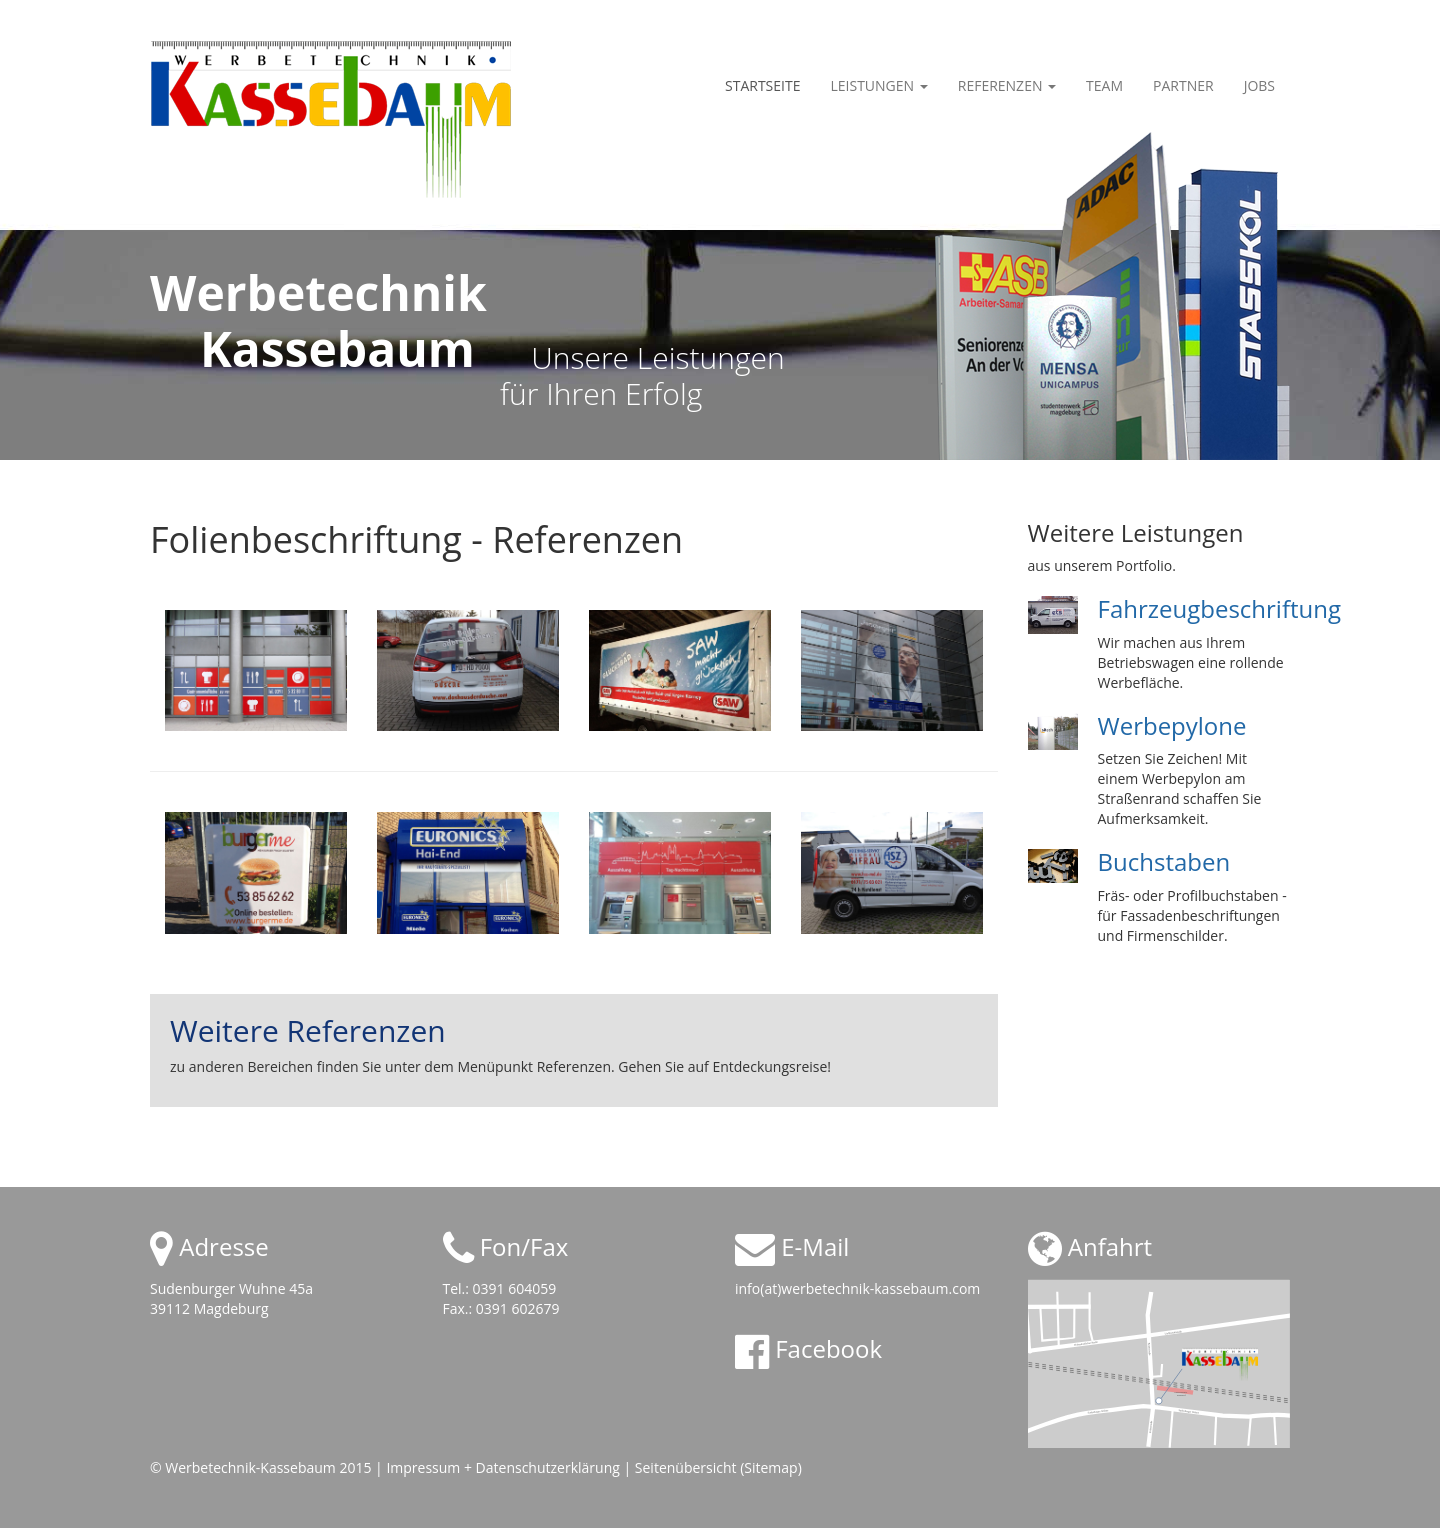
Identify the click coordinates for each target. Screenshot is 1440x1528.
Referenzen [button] (1007, 85)
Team (1104, 85)
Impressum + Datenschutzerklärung (502, 1467)
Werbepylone (1172, 725)
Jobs (1259, 85)
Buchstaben (1164, 861)
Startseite (762, 85)
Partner (1183, 85)
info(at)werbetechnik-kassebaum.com (857, 1288)
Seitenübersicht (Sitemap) (718, 1467)
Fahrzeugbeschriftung (1220, 608)
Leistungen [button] (878, 85)
